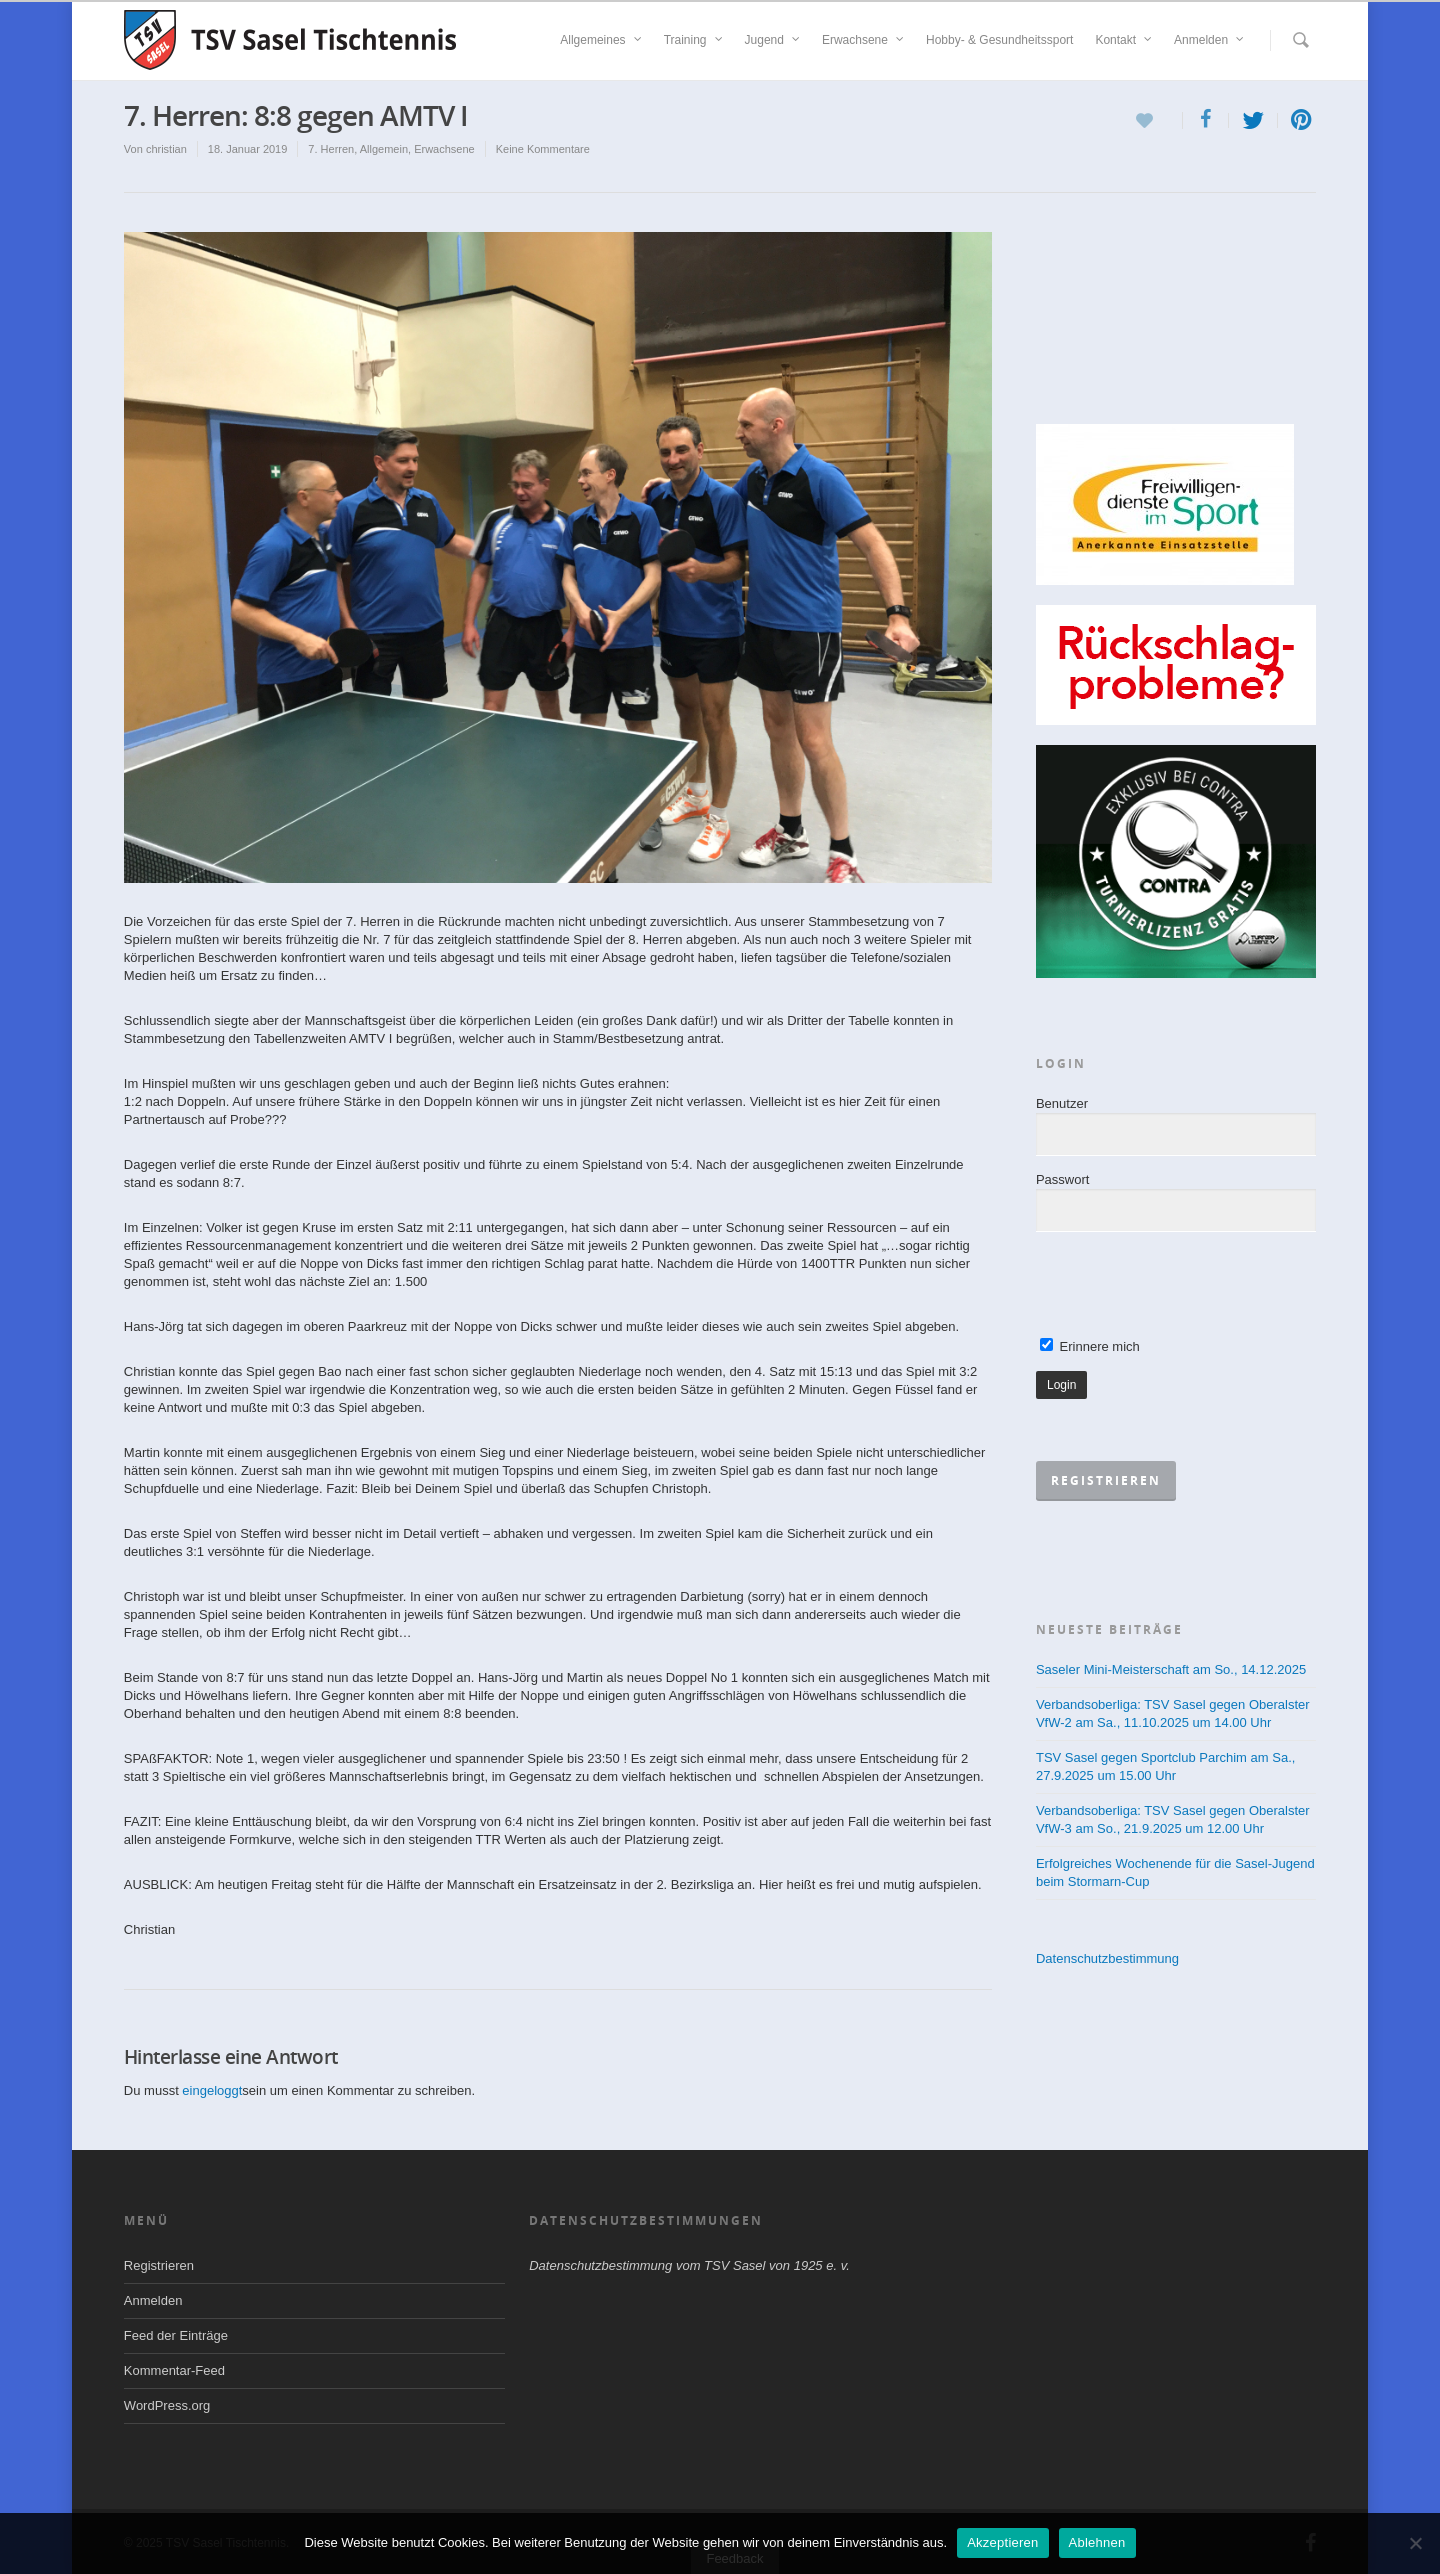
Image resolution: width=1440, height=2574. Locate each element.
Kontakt (1124, 40)
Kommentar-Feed (174, 2370)
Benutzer (1062, 1103)
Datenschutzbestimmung (1107, 1958)
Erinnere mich (1090, 1346)
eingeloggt (212, 2090)
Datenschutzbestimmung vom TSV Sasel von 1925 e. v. (689, 2265)
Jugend (773, 40)
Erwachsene (864, 40)
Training (694, 40)
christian (166, 149)
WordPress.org (167, 2405)
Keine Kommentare (543, 149)
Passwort (1062, 1179)
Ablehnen (1097, 2542)
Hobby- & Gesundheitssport (999, 40)
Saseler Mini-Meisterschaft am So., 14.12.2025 (1171, 1669)
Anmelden (1210, 40)
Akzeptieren (1002, 2542)
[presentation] (1188, 1286)
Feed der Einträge (176, 2335)
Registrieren (159, 2265)
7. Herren (331, 149)
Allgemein (384, 149)
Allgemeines (601, 40)
